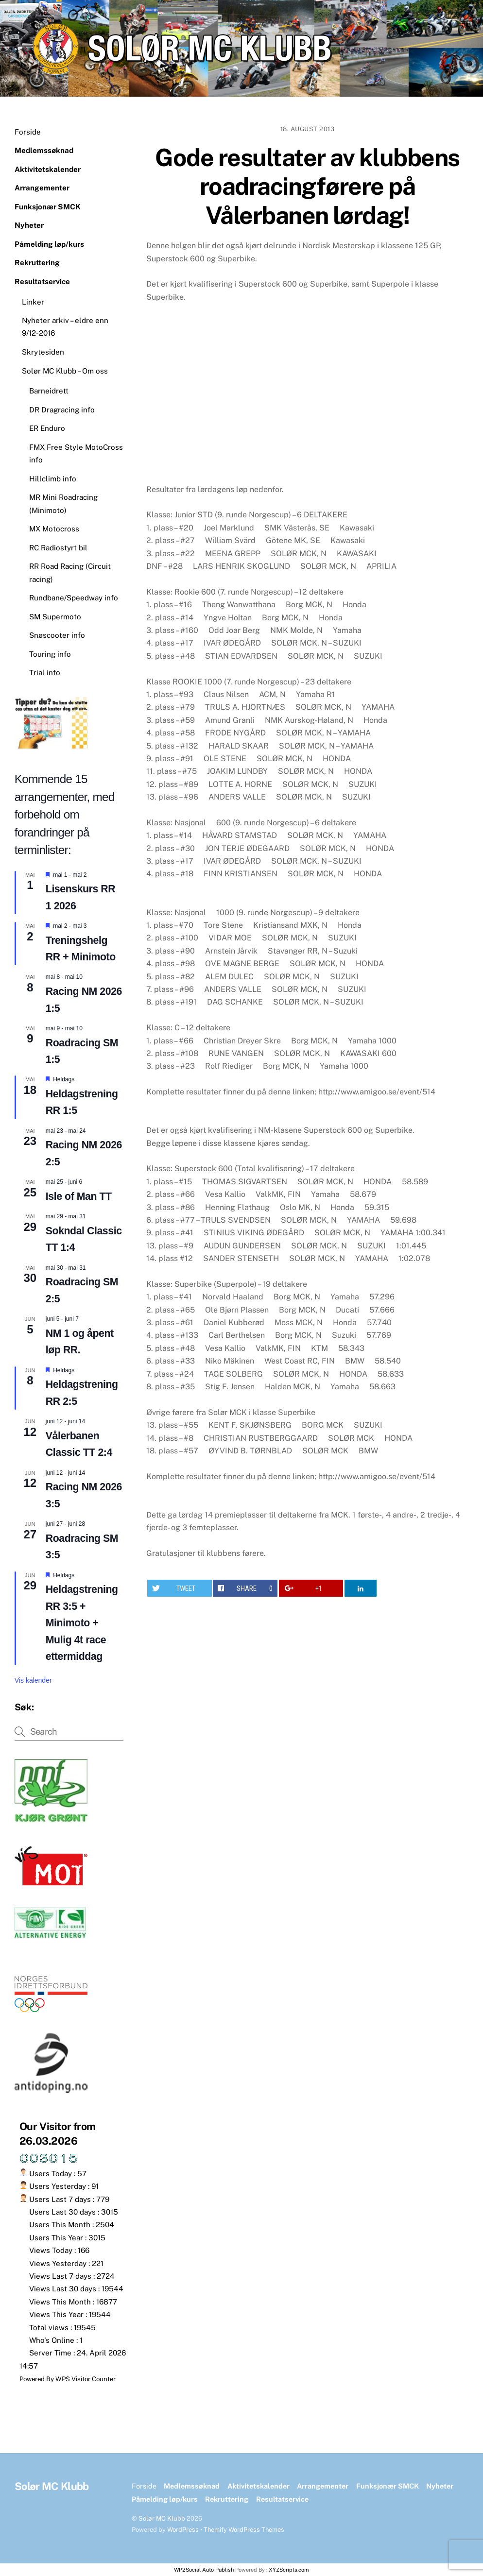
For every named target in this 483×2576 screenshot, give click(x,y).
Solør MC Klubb (161, 2518)
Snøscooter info (57, 635)
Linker (33, 302)
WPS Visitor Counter (85, 2379)
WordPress (183, 2529)
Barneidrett (49, 391)
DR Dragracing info (62, 410)
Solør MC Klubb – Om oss (65, 371)
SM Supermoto (55, 617)
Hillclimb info (52, 479)
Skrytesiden (43, 352)
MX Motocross (54, 529)
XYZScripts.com (289, 2570)
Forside (28, 132)
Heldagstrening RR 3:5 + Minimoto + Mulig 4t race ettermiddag (82, 1623)
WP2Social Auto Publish (204, 2570)
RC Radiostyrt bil (58, 548)
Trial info (44, 672)
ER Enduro (47, 428)
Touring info (50, 654)
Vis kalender (33, 1680)
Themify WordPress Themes (244, 2529)
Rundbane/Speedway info (73, 598)
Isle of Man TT (79, 1196)
